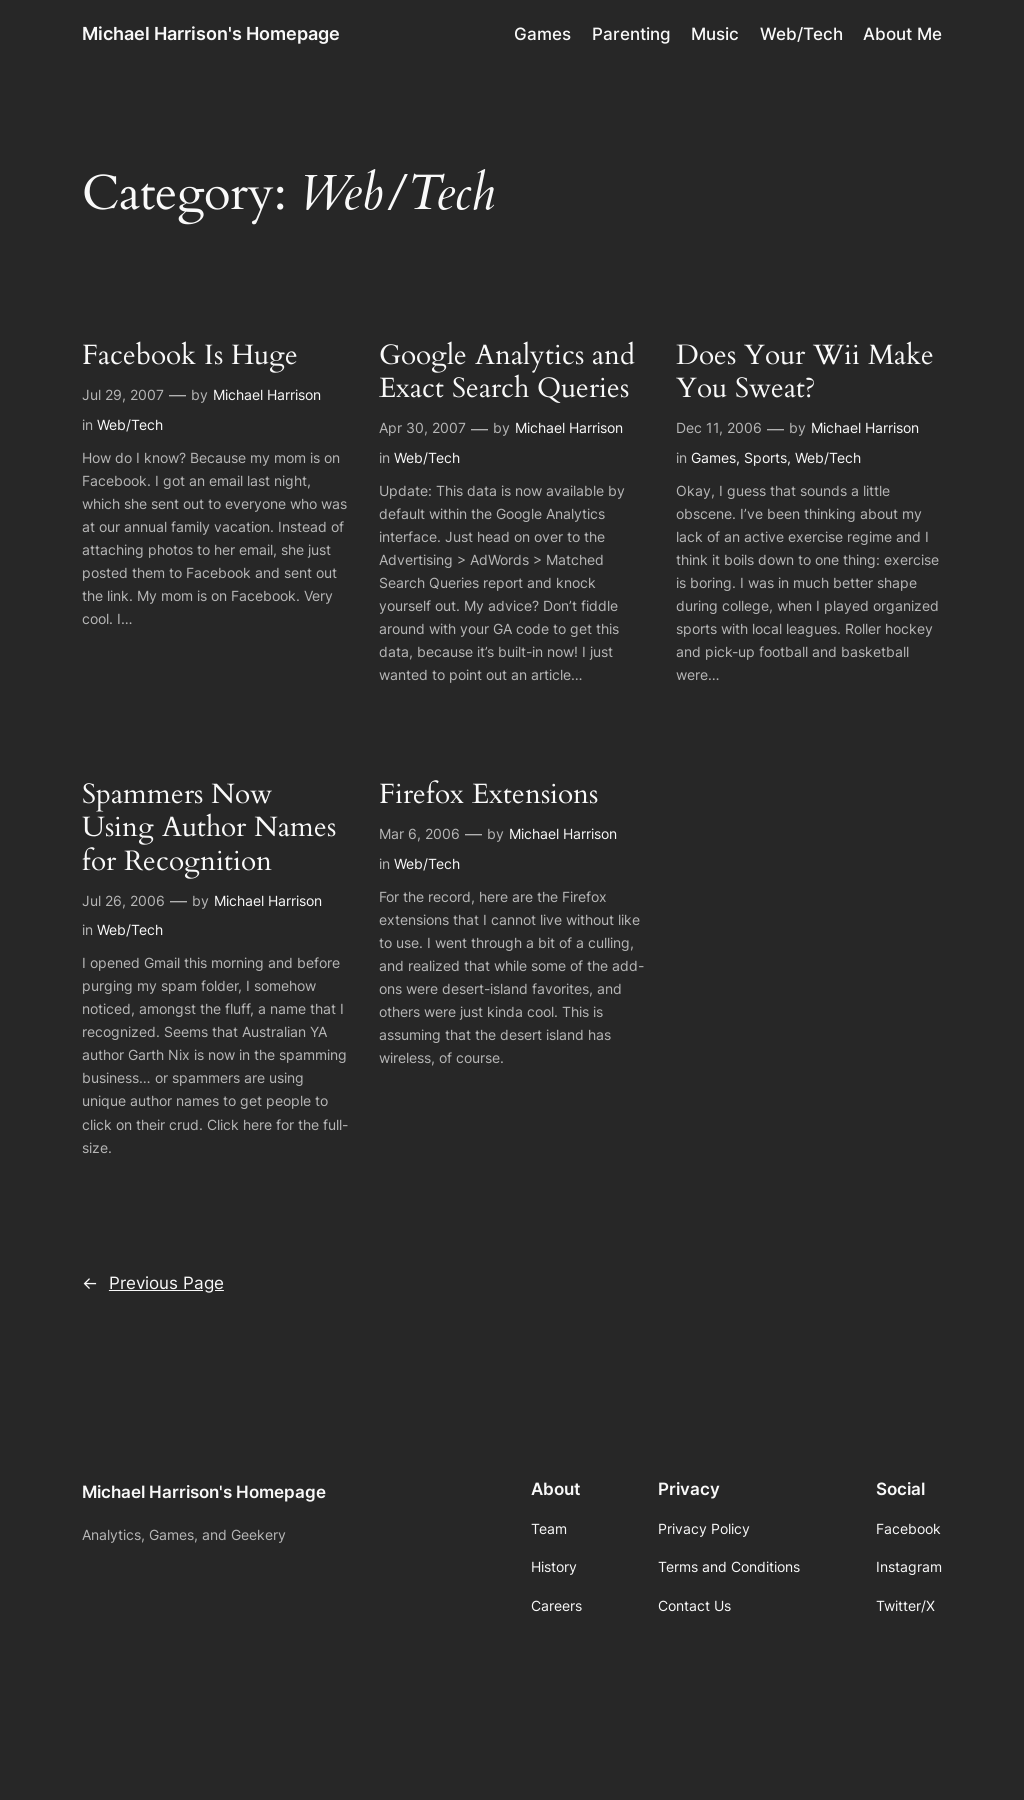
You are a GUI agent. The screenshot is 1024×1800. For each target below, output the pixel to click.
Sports (765, 457)
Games (713, 457)
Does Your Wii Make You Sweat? (805, 372)
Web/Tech (130, 424)
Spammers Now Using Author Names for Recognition (209, 827)
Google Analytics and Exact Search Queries (507, 372)
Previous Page (153, 1283)
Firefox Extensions (488, 794)
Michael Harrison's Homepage (211, 33)
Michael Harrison (267, 394)
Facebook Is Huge (190, 355)
